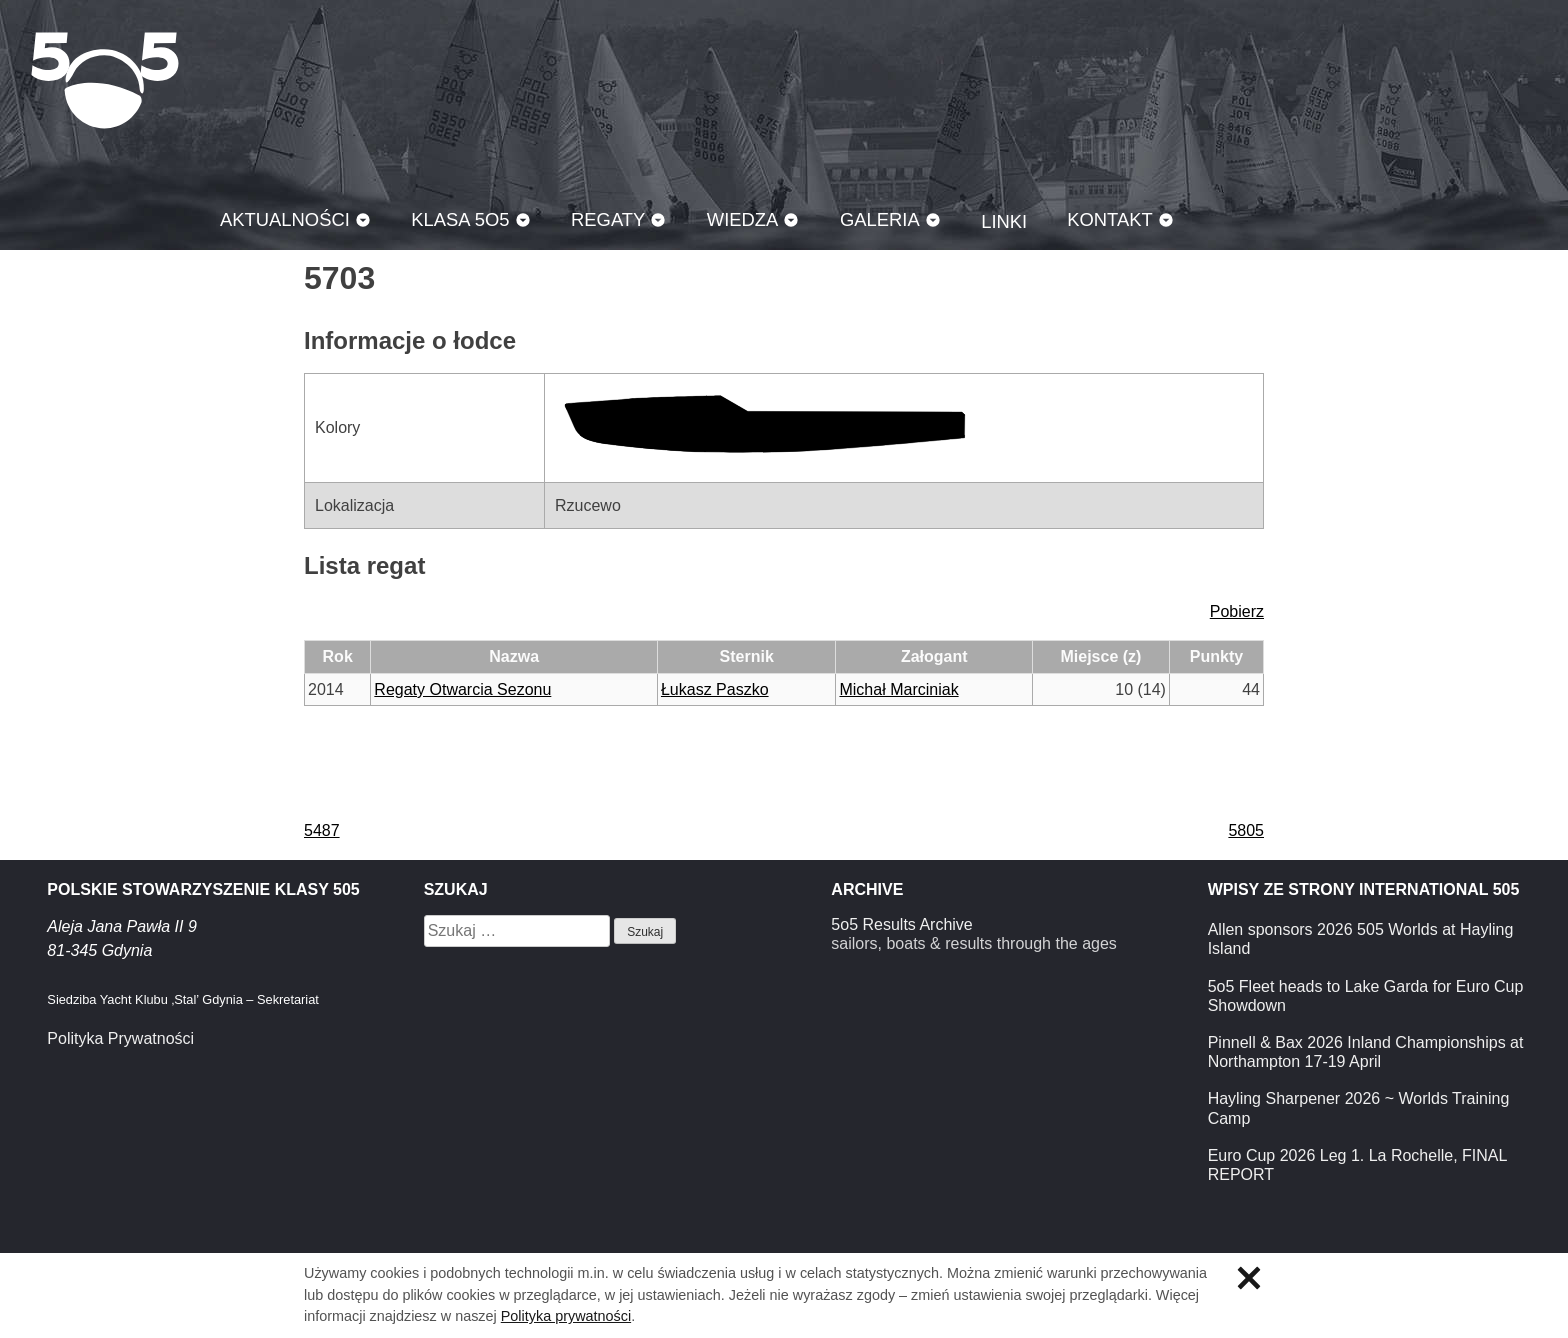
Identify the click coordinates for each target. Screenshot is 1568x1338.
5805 (1246, 830)
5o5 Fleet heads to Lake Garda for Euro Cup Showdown (1366, 996)
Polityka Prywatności (120, 1038)
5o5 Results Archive (901, 924)
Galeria (880, 219)
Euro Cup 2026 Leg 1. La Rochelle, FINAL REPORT (1357, 1165)
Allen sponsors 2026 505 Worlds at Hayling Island (1361, 939)
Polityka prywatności (566, 1316)
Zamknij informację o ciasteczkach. (1249, 1278)
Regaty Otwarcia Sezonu (462, 689)
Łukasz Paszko (715, 689)
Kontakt (1110, 219)
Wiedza (743, 219)
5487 (322, 830)
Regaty (608, 219)
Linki (1004, 221)
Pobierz (1237, 611)
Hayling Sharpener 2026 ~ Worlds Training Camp (1359, 1108)
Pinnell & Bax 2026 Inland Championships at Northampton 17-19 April (1366, 1052)
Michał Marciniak (898, 689)
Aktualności (285, 219)
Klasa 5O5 (105, 80)
